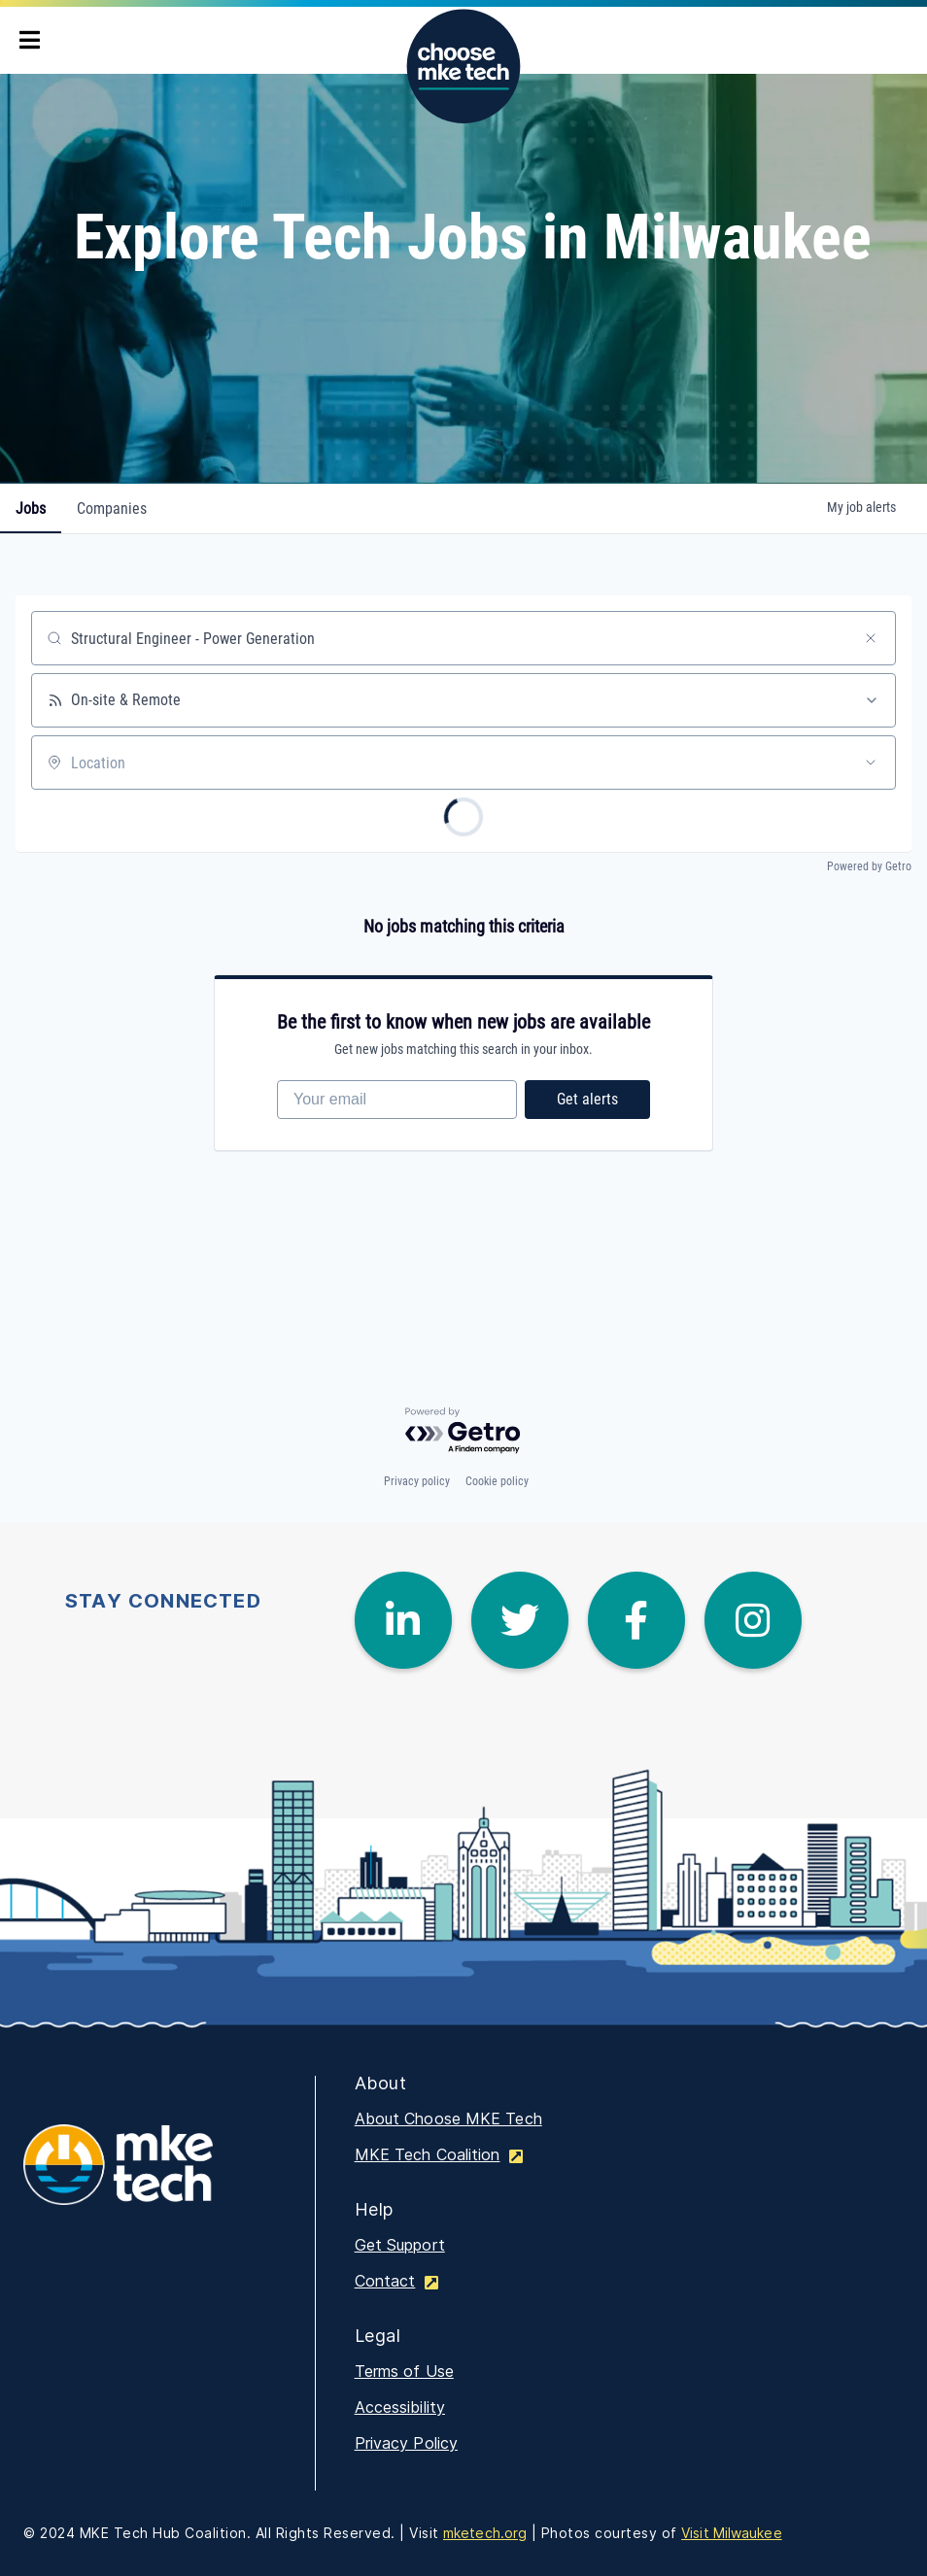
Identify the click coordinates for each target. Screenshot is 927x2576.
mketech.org (485, 2533)
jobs (31, 508)
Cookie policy (497, 1481)
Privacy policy (417, 1481)
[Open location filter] (870, 762)
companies (112, 508)
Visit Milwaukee (731, 2533)
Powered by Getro (869, 866)
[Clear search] (870, 638)
